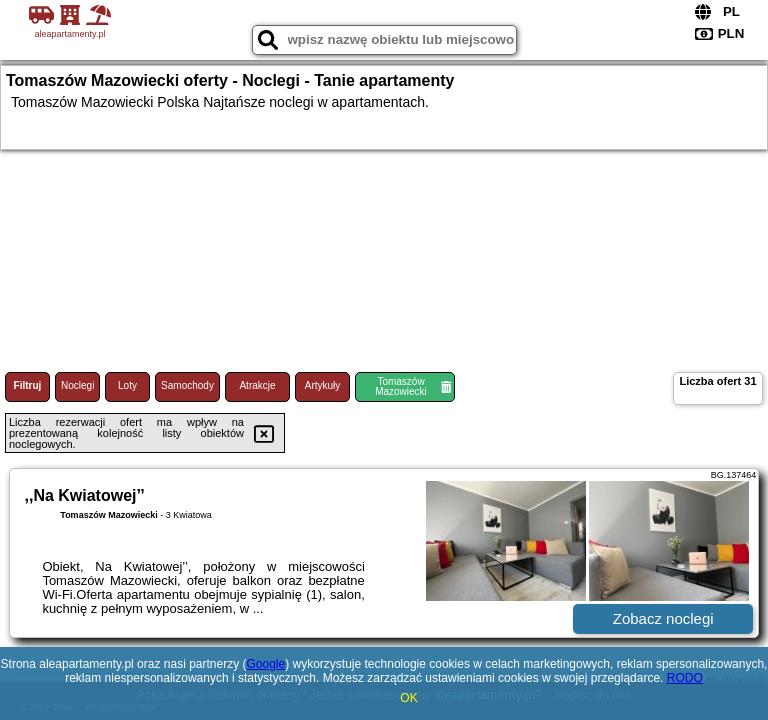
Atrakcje (257, 385)
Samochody (187, 385)
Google (265, 664)
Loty (127, 385)
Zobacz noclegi (663, 618)
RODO (685, 678)
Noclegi (77, 385)
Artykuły (323, 385)
